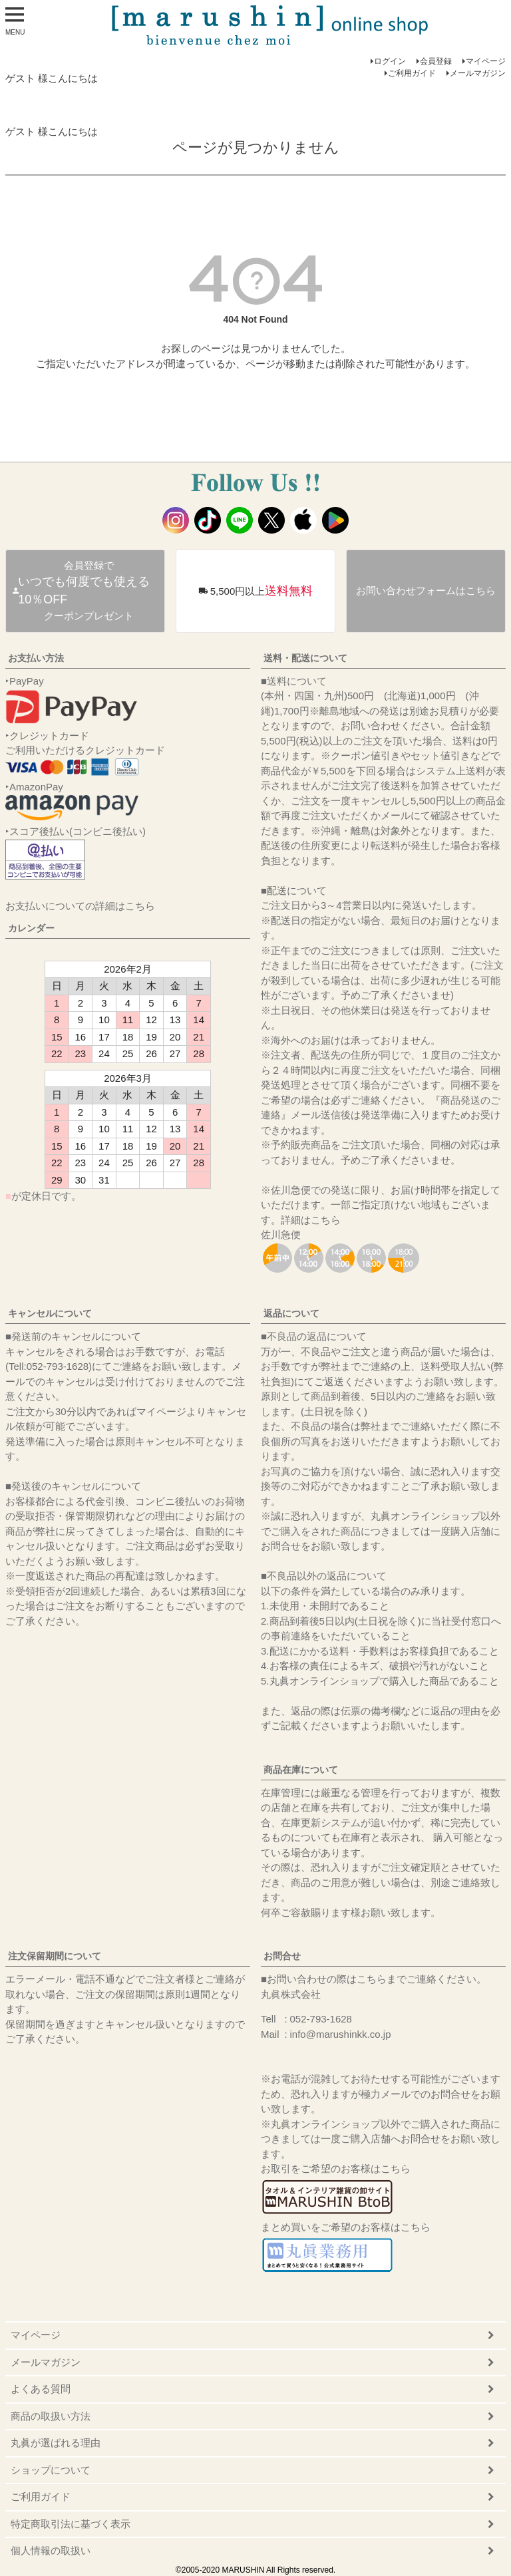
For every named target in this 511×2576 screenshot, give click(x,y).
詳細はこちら (311, 1219)
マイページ (486, 61)
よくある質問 (41, 2388)
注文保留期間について (54, 1956)
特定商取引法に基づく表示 (70, 2523)
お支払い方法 (36, 658)
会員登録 (436, 61)
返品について (291, 1313)
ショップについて (50, 2470)
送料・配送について (305, 658)
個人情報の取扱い (50, 2550)
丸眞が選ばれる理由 (55, 2442)
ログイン (390, 61)
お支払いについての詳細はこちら (80, 905)
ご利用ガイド (412, 73)
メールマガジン (478, 73)
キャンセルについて (50, 1313)
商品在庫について (300, 1769)
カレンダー (31, 928)
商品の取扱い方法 (50, 2416)
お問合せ (282, 1956)
